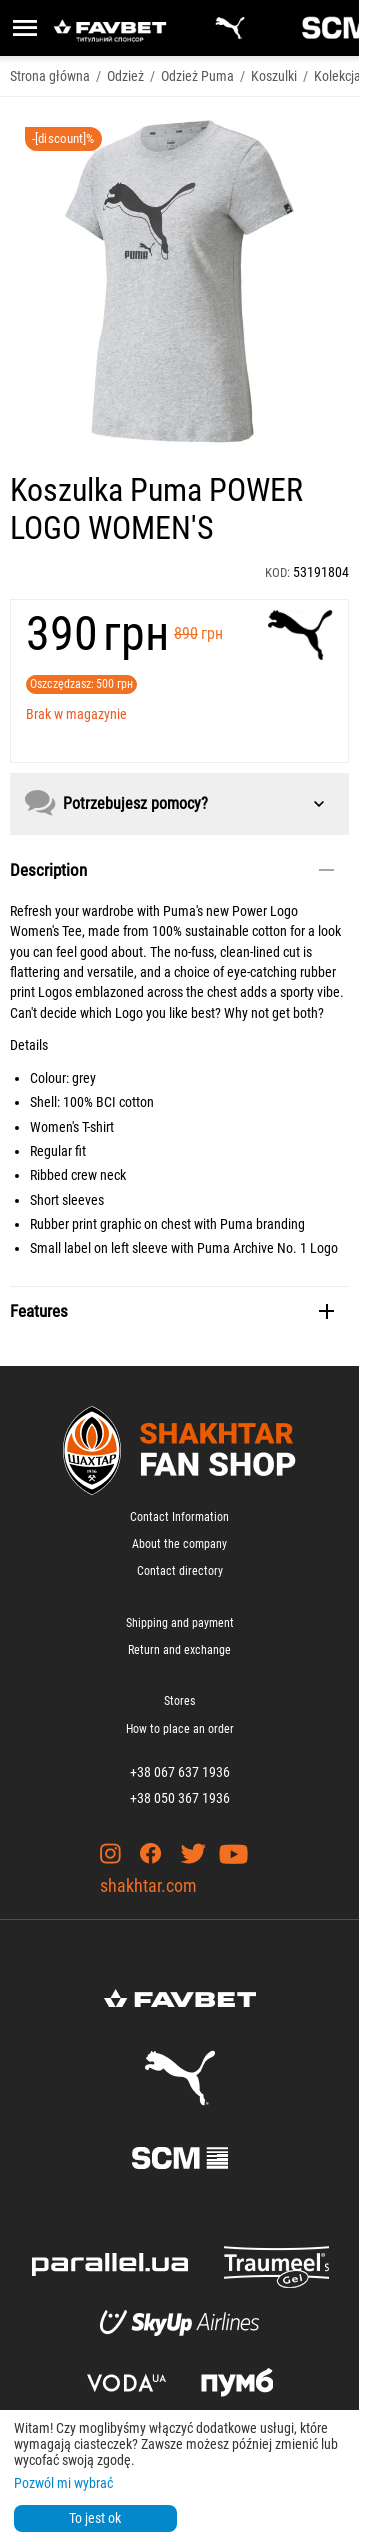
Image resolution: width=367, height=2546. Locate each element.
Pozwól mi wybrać (63, 2483)
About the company (179, 1544)
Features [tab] (172, 1311)
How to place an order (180, 1729)
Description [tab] (172, 870)
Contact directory (180, 1571)
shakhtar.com (148, 1885)
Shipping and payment (180, 1623)
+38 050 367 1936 (180, 1798)
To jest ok (95, 2518)
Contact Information (179, 1517)
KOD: (277, 572)
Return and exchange (179, 1650)
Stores (179, 1701)
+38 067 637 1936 (180, 1772)
